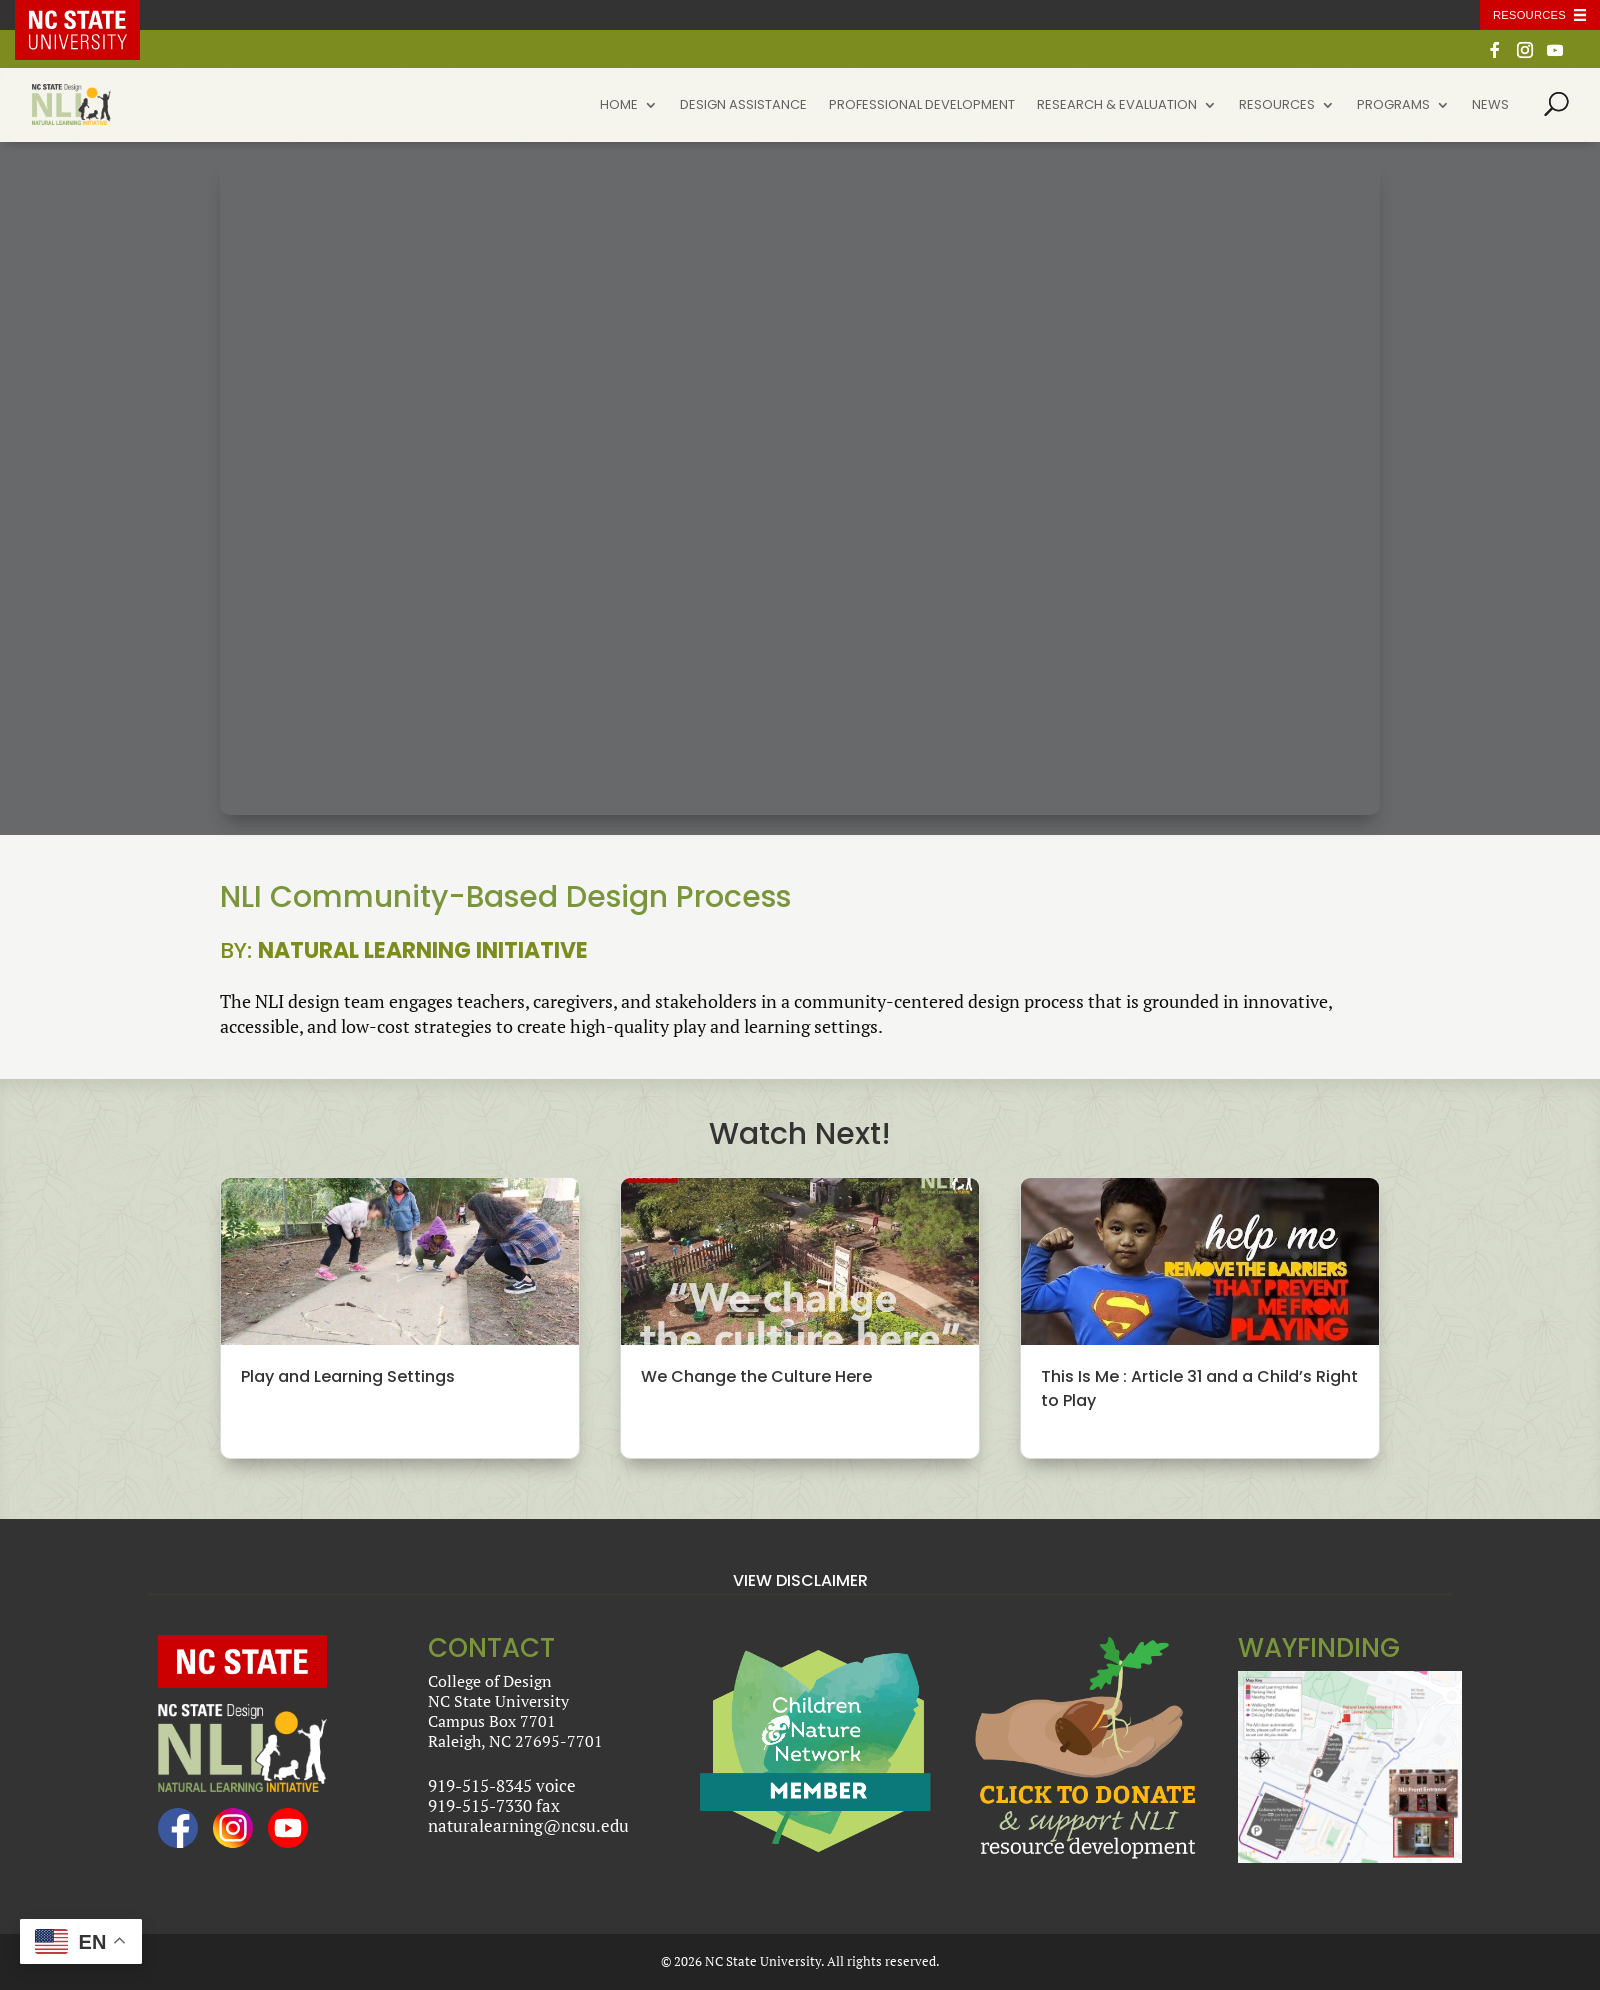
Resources (1277, 106)
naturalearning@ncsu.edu (528, 1825)
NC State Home (92, 15)
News (1490, 106)
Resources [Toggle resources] (1529, 15)
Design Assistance (743, 106)
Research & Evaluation (1117, 106)
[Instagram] (1525, 55)
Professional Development (922, 106)
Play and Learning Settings (348, 1376)
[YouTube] (1555, 55)
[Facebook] (1495, 55)
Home (619, 106)
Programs (1393, 106)
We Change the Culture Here (756, 1376)
